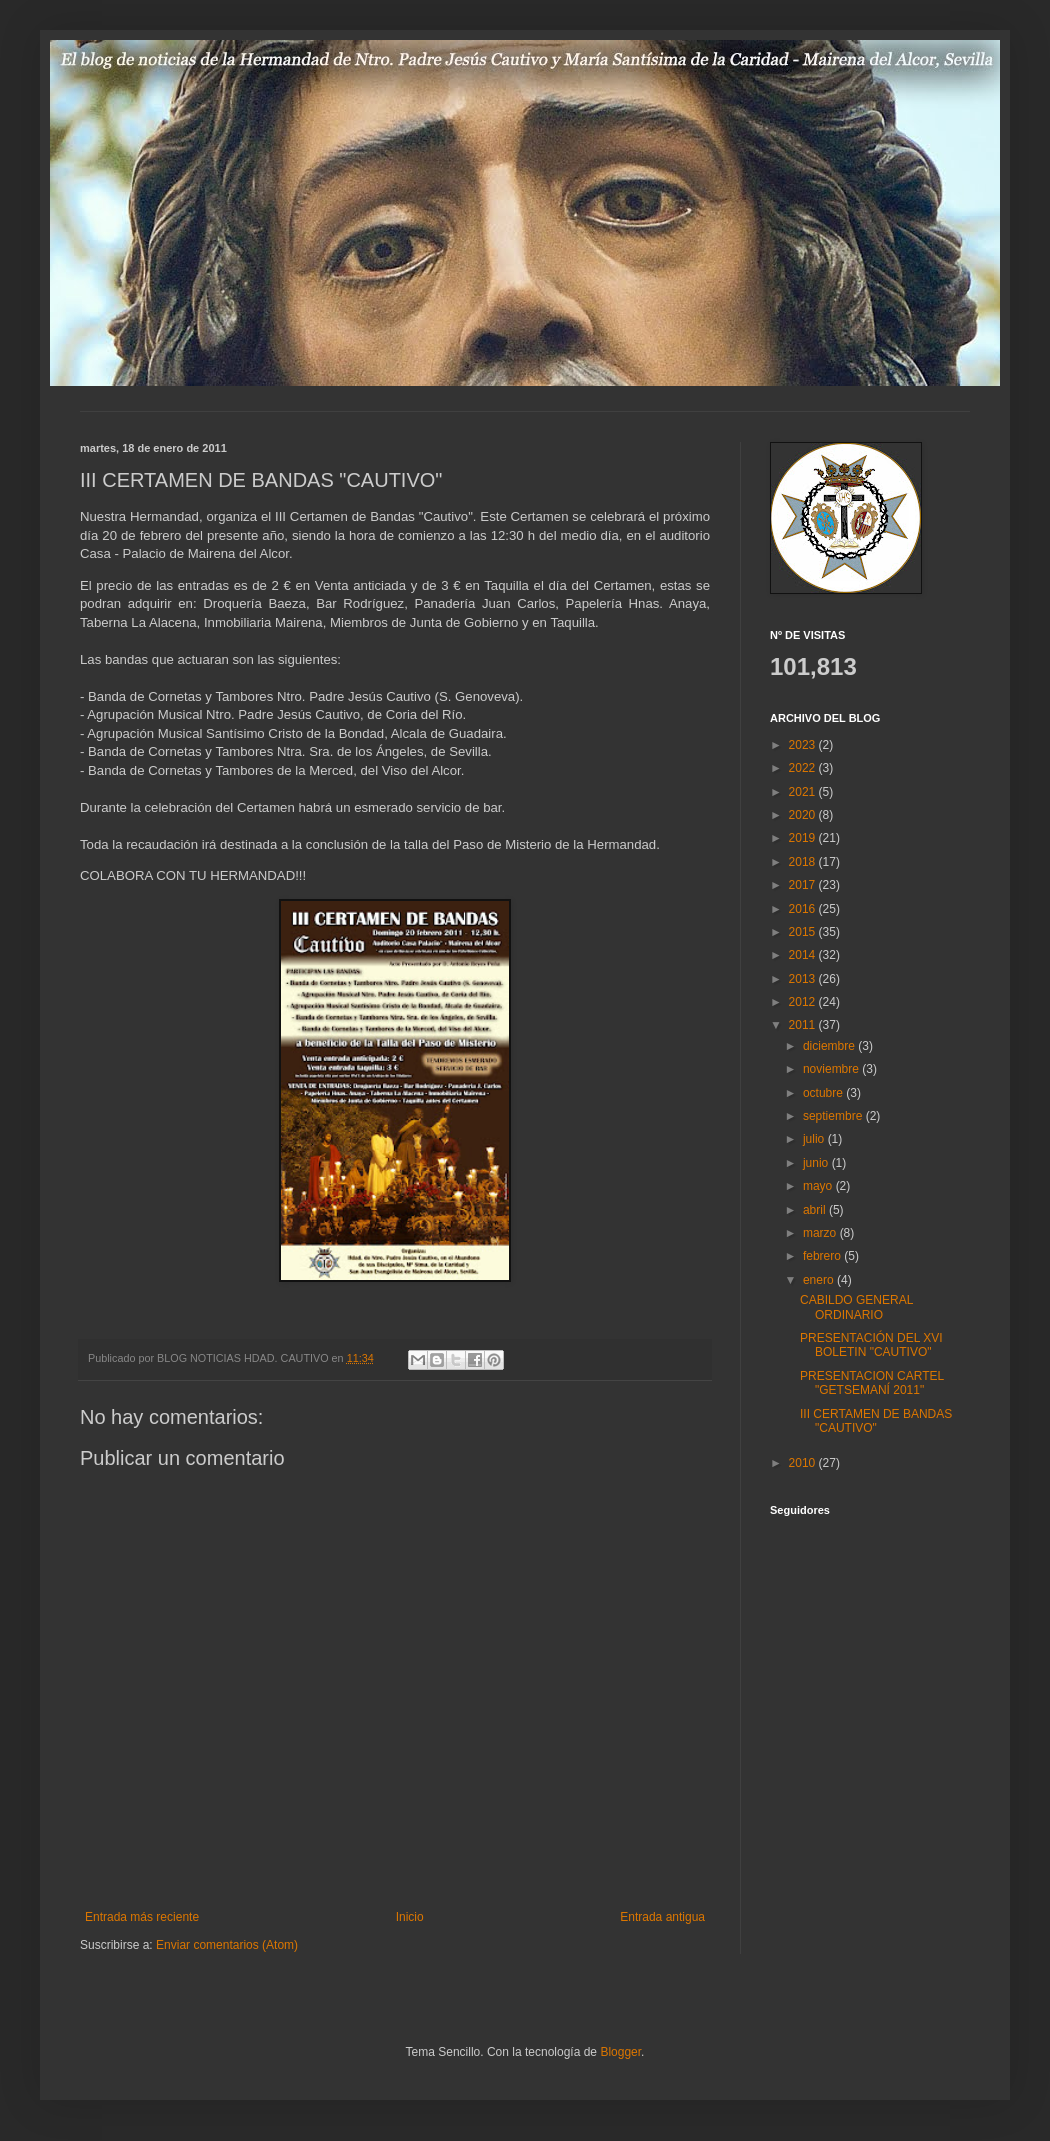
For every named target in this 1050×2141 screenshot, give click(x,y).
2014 (804, 955)
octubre (824, 1093)
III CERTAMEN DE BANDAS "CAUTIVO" (876, 1421)
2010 (804, 1463)
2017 (804, 885)
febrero (823, 1256)
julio (815, 1139)
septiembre (834, 1116)
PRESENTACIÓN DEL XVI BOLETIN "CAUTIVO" (871, 1345)
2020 (804, 815)
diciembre (830, 1046)
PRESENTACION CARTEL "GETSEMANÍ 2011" (872, 1383)
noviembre (832, 1069)
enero (820, 1280)
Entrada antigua (662, 1917)
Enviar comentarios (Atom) (227, 1945)
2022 (804, 768)
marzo (821, 1233)
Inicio (410, 1917)
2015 (804, 932)
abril (816, 1210)
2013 (804, 979)
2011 (804, 1025)
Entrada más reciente (142, 1917)
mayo (819, 1186)
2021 (804, 792)
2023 (804, 745)
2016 (804, 909)
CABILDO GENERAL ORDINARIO (856, 1307)
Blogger (620, 2052)
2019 (804, 838)
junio (817, 1163)
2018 (804, 862)
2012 (804, 1002)
